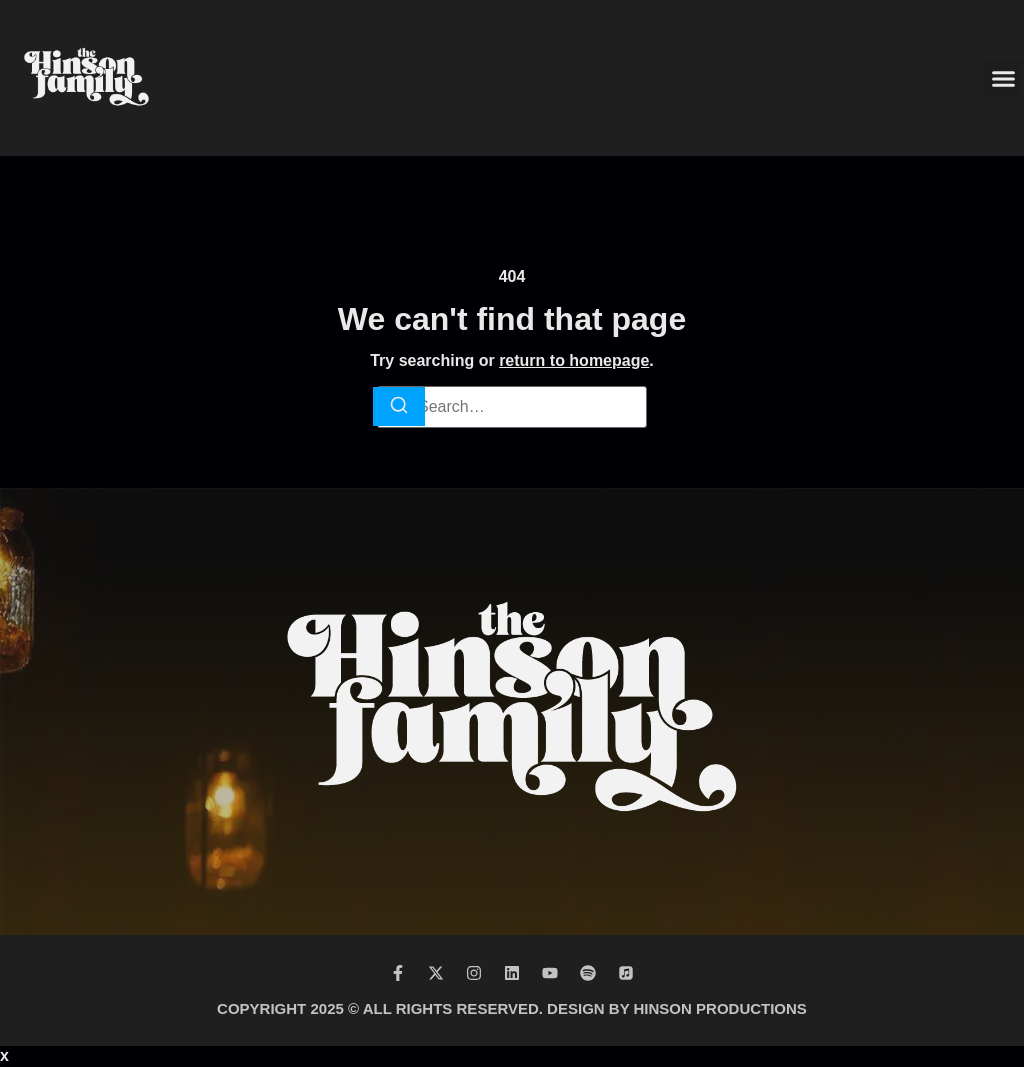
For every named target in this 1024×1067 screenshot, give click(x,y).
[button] (1003, 78)
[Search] (399, 406)
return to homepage (574, 360)
